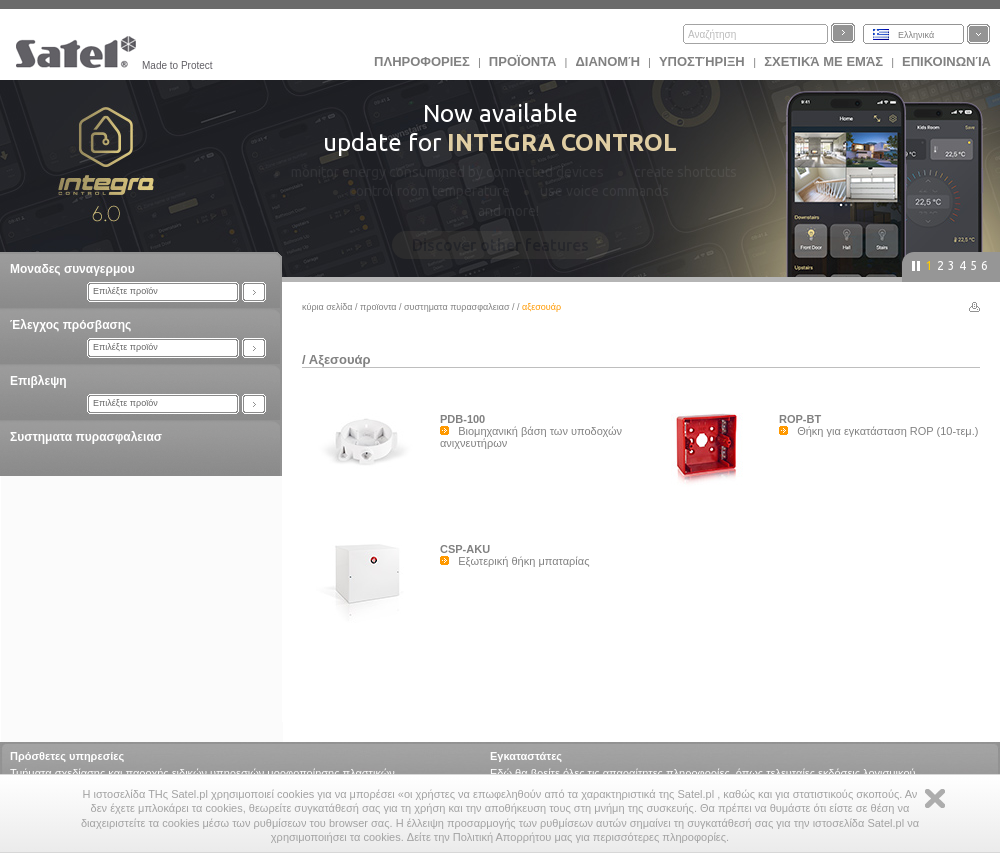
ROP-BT (800, 419)
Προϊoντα (523, 61)
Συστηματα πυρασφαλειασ (86, 437)
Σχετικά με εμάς (823, 61)
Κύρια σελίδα (327, 307)
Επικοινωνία (946, 61)
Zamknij (935, 798)
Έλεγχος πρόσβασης (70, 325)
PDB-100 (462, 419)
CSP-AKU (465, 549)
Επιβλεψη (38, 381)
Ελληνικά (916, 35)
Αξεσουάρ (340, 359)
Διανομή (607, 61)
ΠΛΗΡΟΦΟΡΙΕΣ (422, 61)
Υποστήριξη (703, 61)
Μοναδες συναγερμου (72, 269)
